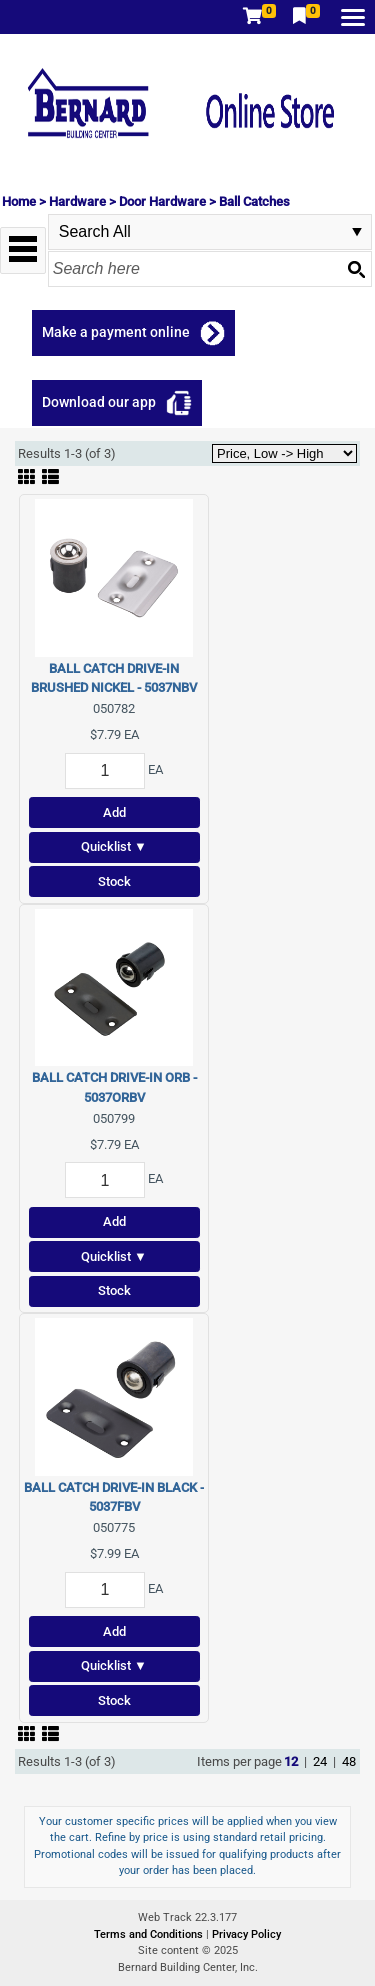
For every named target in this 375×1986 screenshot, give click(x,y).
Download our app (99, 402)
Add (114, 812)
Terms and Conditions (150, 1934)
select (357, 232)
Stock (114, 881)
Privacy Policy (246, 1934)
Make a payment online (116, 332)
